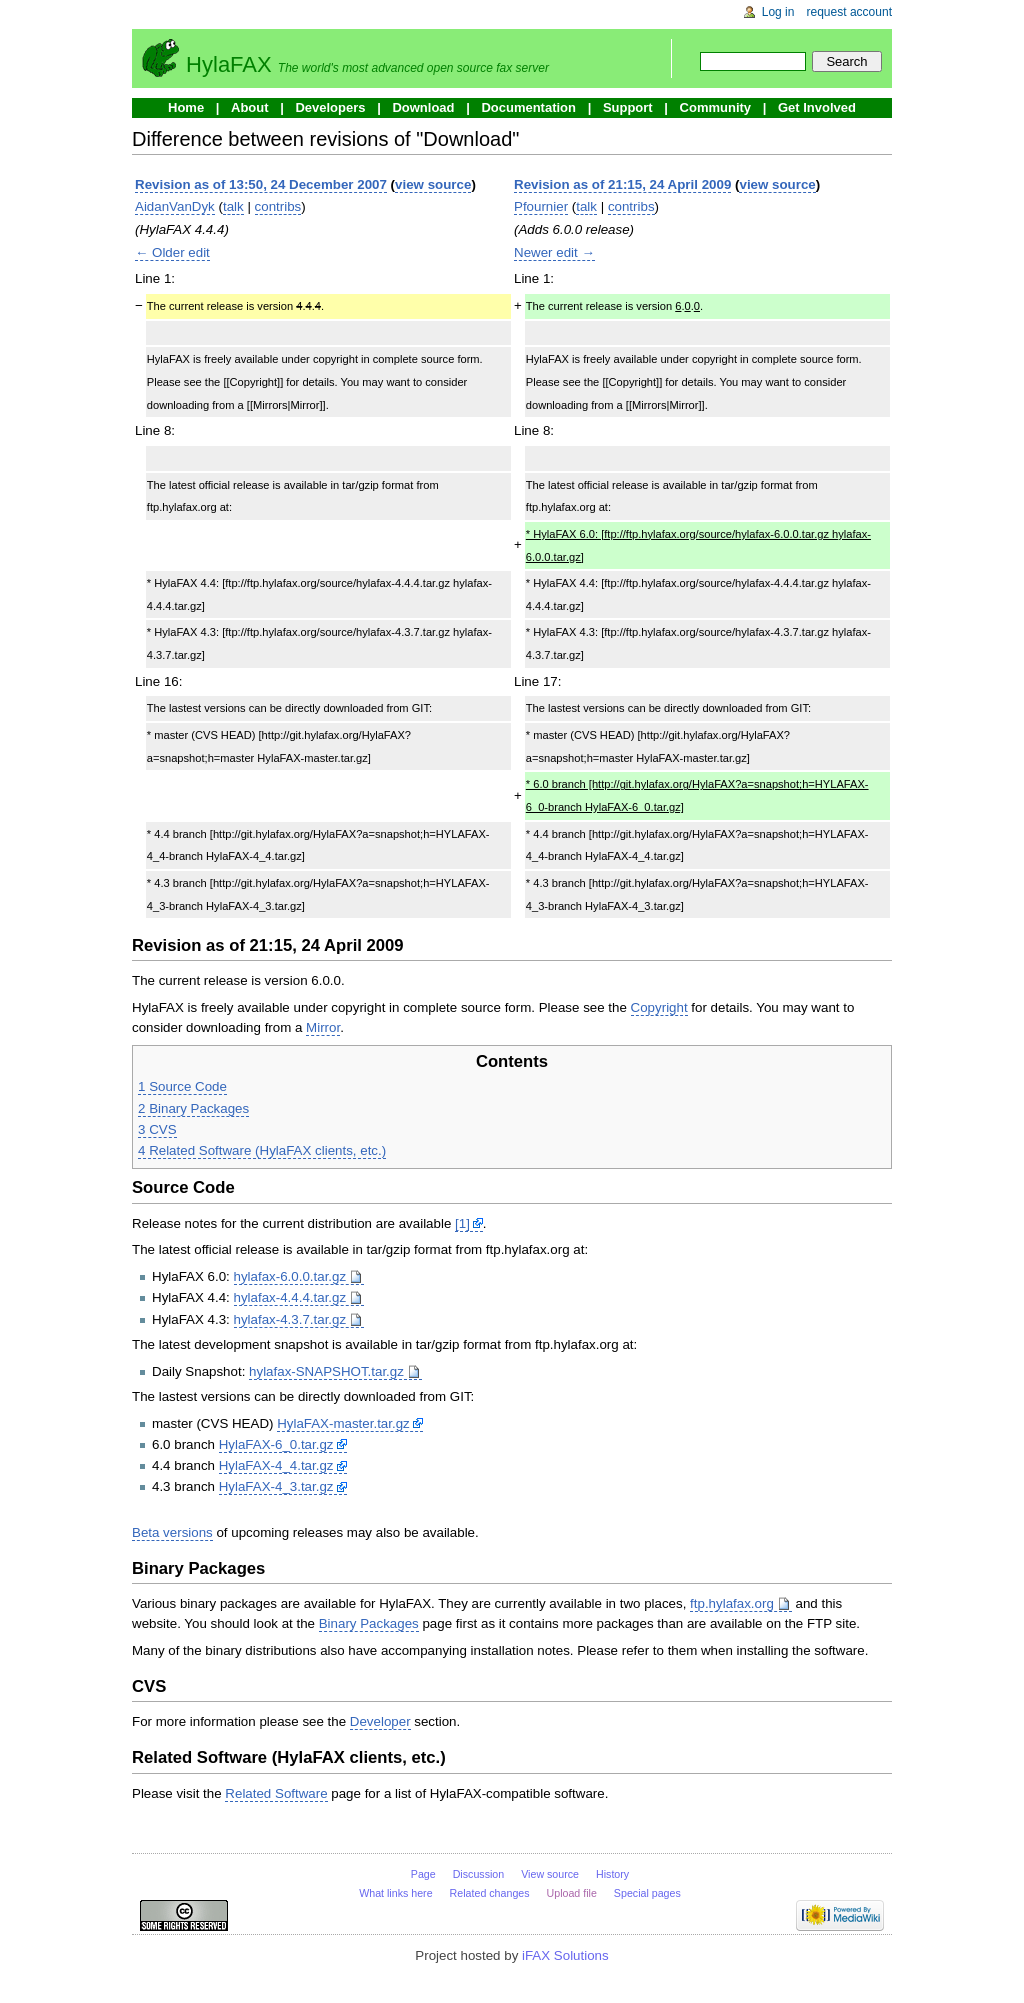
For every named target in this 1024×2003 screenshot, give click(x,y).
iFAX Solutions (565, 1955)
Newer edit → (554, 252)
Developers (330, 107)
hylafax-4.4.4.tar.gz (290, 1297)
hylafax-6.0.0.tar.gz (290, 1276)
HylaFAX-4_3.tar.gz (276, 1486)
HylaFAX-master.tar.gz (343, 1423)
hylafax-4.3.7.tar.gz (290, 1319)
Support (628, 107)
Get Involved (817, 107)
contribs (278, 206)
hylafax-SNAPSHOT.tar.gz (326, 1371)
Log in (778, 12)
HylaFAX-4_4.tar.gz (276, 1465)
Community (716, 107)
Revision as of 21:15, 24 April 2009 (622, 184)
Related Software (276, 1793)
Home (186, 107)
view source (433, 184)
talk (233, 206)
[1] (462, 1223)
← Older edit (172, 252)
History (612, 1874)
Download (423, 107)
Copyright (659, 1007)
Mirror (323, 1027)
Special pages (647, 1893)
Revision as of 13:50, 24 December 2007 (261, 184)
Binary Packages (369, 1623)
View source (550, 1874)
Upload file (572, 1893)
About (250, 107)
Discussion (479, 1874)
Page (423, 1874)
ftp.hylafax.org (732, 1603)
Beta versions (172, 1532)
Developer (380, 1721)
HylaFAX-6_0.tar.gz (276, 1444)
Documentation (528, 107)
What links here (395, 1893)
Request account (850, 12)
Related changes (490, 1893)
